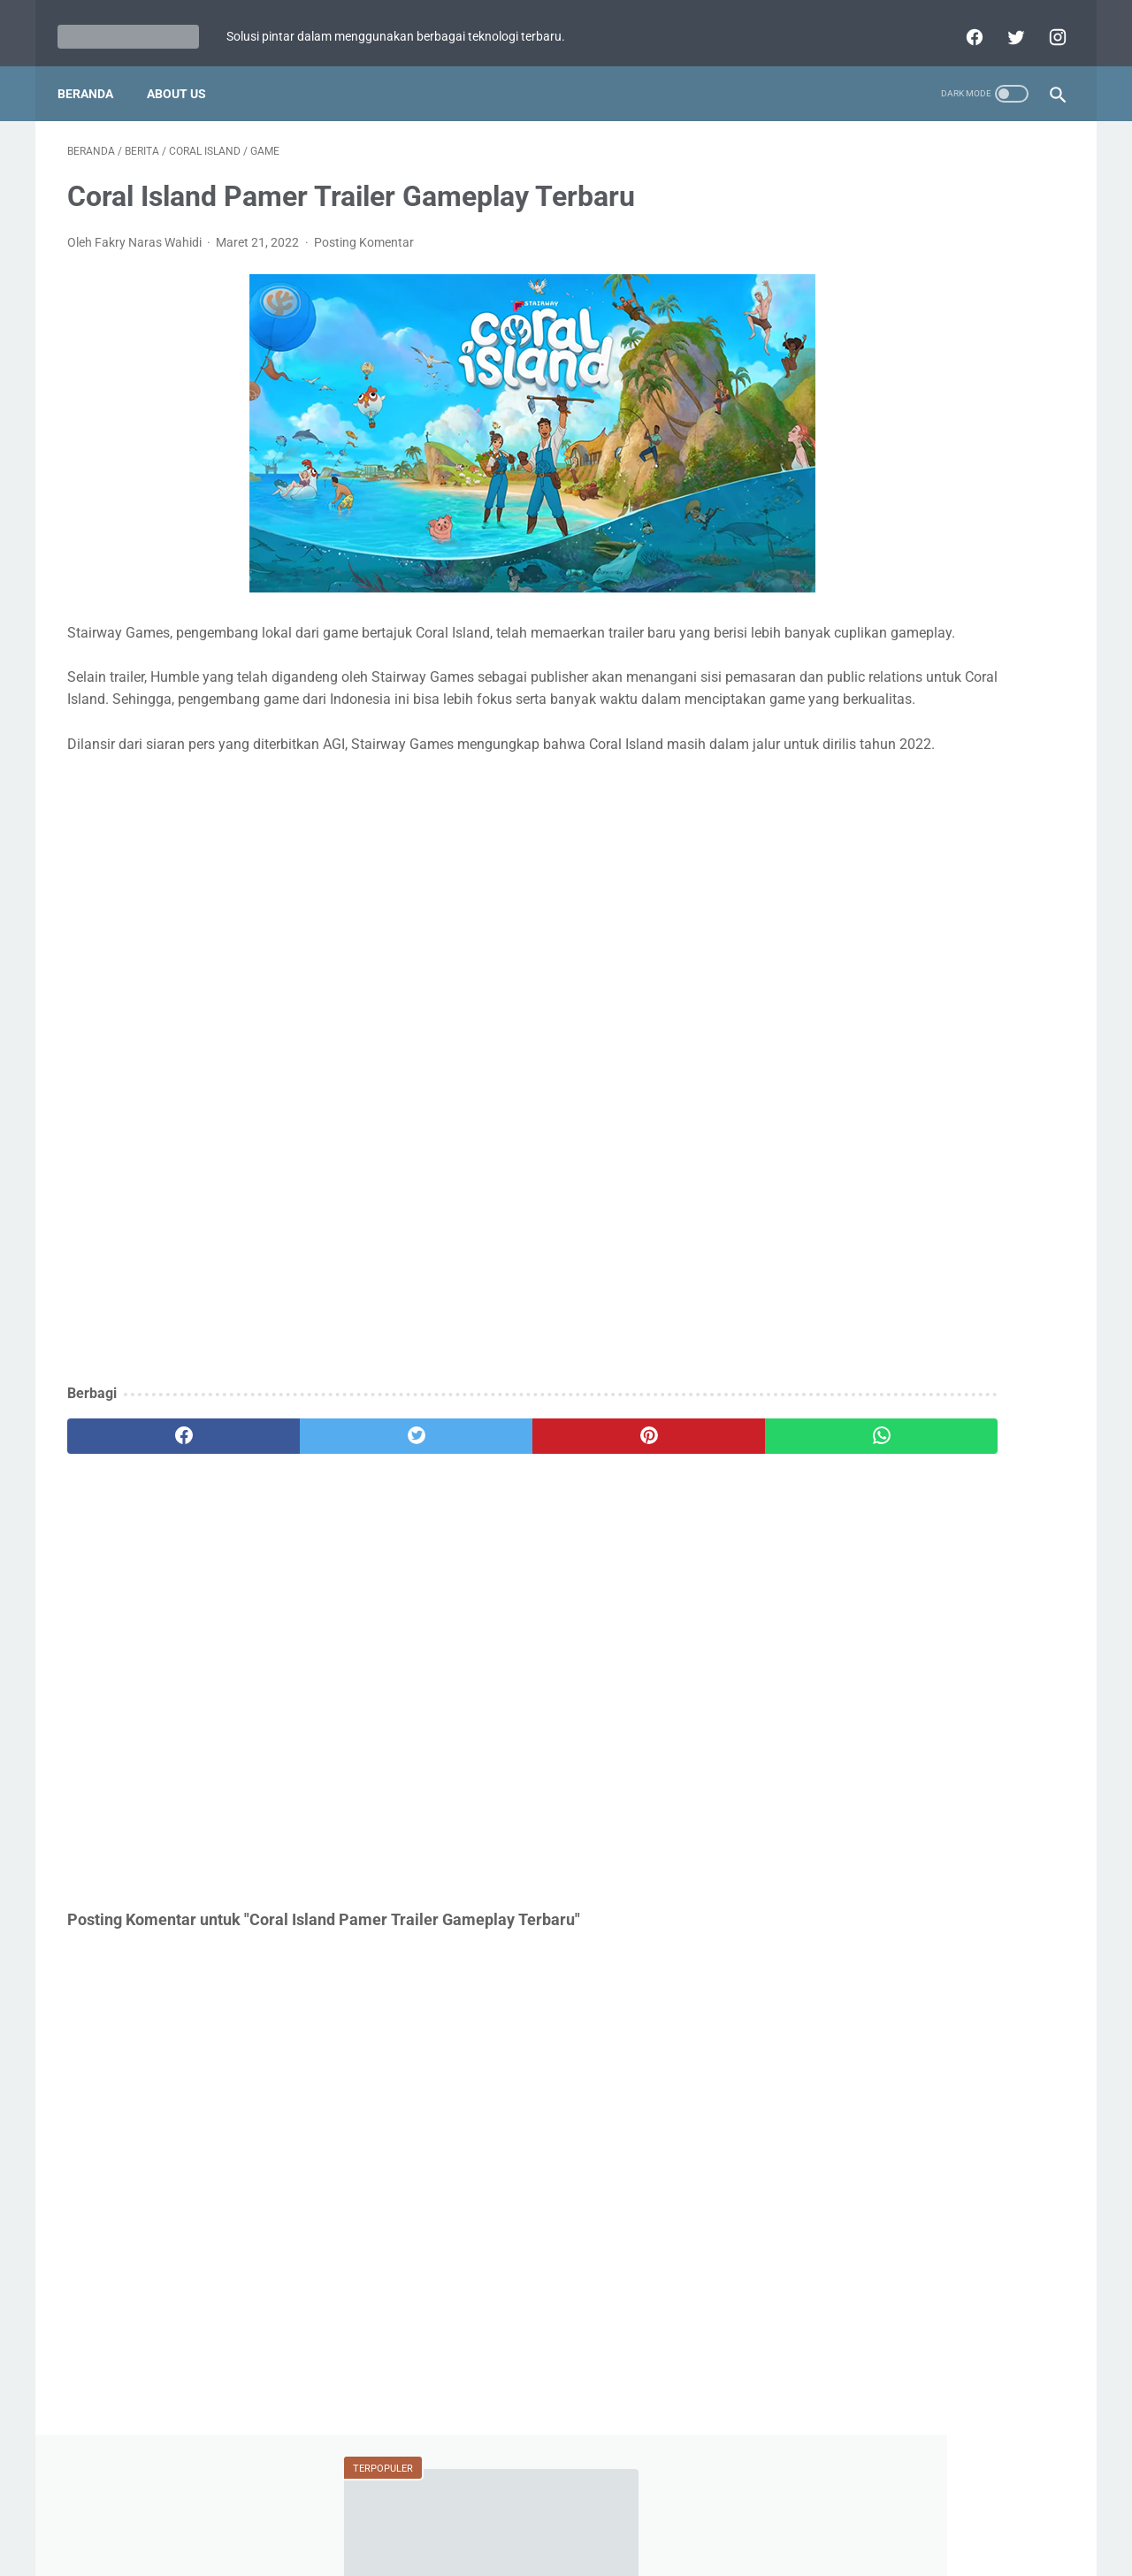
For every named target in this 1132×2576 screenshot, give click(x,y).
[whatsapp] (652, 1507)
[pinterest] (485, 1507)
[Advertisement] (401, 1311)
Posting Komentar (364, 247)
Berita (842, 737)
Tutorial (843, 804)
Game (932, 737)
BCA (830, 837)
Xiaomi (932, 804)
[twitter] (1004, 30)
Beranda (95, 88)
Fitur (835, 770)
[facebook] (963, 30)
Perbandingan (857, 871)
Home (482, 2511)
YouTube (1009, 837)
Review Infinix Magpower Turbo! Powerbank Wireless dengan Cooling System (929, 543)
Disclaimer (638, 2511)
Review (1020, 804)
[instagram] (1046, 30)
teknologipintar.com (591, 2549)
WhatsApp (914, 837)
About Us (186, 88)
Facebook (966, 871)
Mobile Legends (940, 770)
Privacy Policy (554, 2511)
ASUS (1019, 737)
